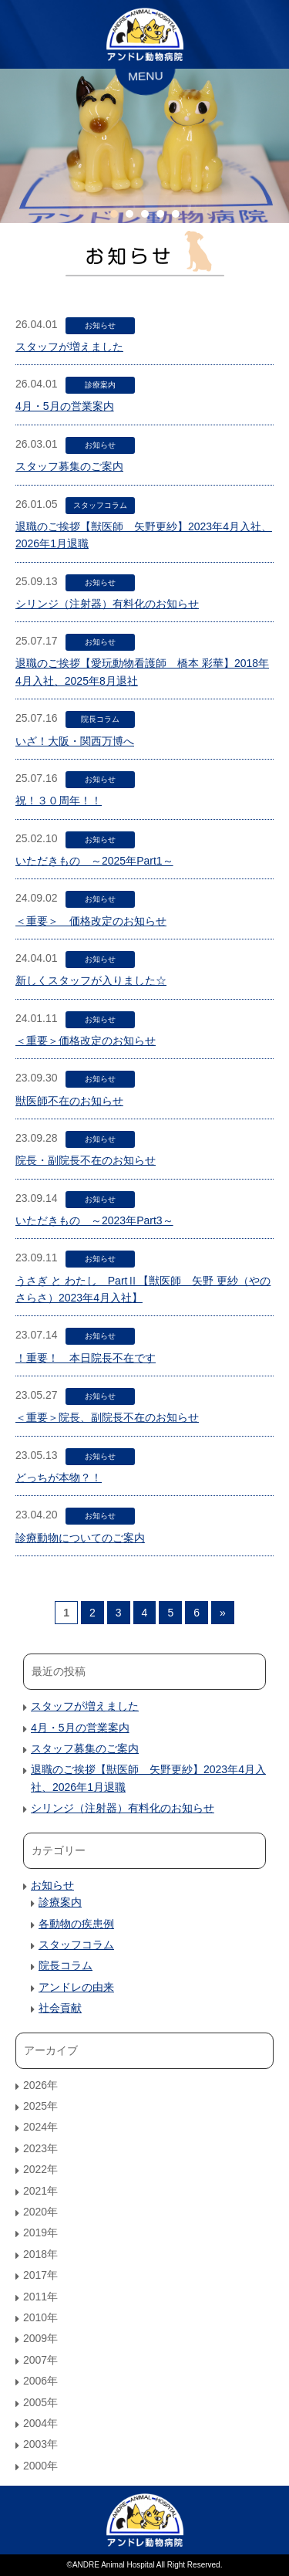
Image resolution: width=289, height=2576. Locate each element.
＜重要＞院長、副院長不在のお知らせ (107, 1417)
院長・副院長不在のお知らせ (85, 1160)
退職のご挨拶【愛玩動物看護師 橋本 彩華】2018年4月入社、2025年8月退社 (142, 671)
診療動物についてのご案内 (80, 1538)
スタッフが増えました (69, 346)
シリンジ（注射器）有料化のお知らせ (107, 603)
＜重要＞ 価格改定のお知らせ (90, 921)
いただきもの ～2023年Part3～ (94, 1220)
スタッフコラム (100, 505)
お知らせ (100, 325)
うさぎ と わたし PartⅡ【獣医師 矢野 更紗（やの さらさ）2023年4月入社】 (143, 1289)
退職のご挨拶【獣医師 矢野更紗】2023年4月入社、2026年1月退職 (143, 535)
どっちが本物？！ (58, 1477)
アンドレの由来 (76, 1987)
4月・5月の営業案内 (64, 406)
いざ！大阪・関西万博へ (74, 741)
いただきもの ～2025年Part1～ (94, 861)
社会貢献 (60, 2008)
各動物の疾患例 (76, 1924)
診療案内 (100, 385)
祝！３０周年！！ (58, 800)
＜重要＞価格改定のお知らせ (85, 1040)
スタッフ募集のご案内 (69, 466)
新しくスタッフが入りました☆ (90, 980)
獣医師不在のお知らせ (69, 1101)
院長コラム (100, 719)
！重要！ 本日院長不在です (85, 1358)
